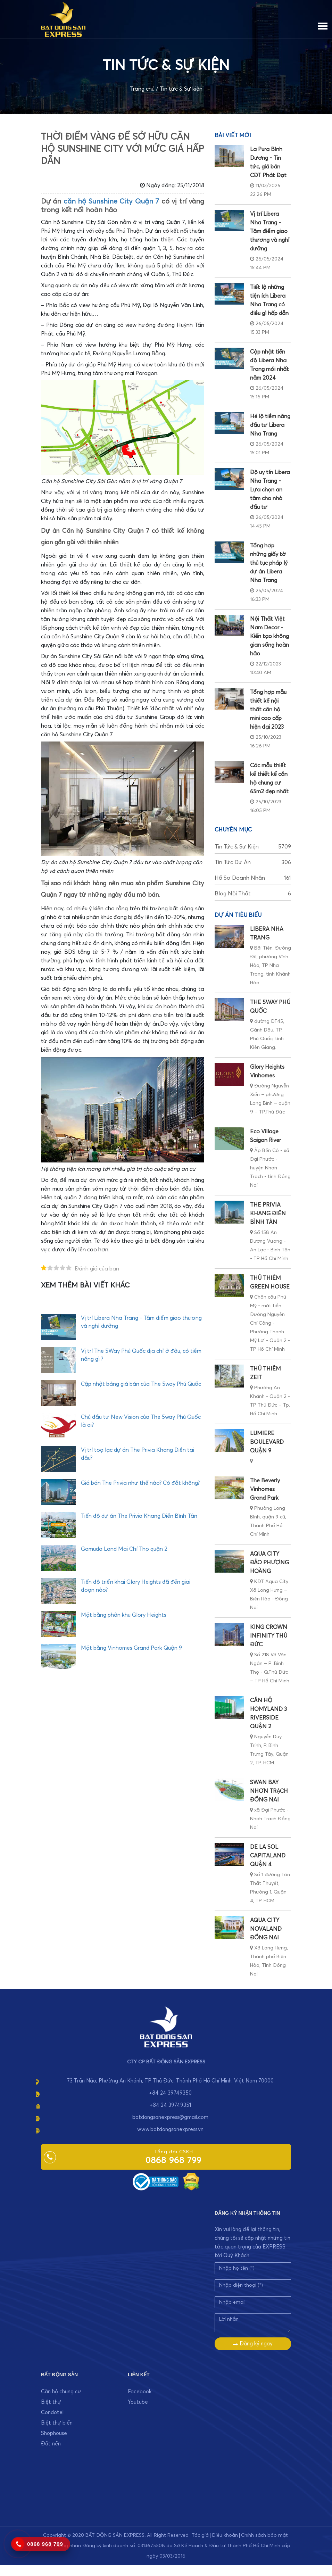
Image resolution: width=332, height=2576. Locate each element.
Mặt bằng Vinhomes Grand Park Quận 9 (131, 1648)
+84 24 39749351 (170, 2105)
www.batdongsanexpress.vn (170, 2129)
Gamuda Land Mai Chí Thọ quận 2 (124, 1549)
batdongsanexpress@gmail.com (170, 2117)
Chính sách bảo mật (264, 2535)
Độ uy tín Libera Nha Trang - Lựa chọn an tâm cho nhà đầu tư (270, 490)
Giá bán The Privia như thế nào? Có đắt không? (140, 1483)
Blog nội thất (253, 893)
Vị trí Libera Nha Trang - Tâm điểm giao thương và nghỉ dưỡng (270, 231)
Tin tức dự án (253, 862)
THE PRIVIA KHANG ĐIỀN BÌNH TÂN (268, 1213)
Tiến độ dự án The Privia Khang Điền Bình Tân (139, 1516)
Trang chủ (142, 89)
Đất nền (51, 2443)
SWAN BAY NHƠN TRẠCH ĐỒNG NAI (269, 1791)
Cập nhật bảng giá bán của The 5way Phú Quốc (141, 1384)
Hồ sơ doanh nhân (253, 878)
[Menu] (322, 25)
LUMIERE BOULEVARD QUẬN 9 (267, 1442)
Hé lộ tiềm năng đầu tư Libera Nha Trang (270, 425)
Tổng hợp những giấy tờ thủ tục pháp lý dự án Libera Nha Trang (269, 563)
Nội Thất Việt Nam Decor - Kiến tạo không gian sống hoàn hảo (269, 636)
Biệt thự (51, 2402)
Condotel (52, 2412)
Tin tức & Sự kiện (181, 89)
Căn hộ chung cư (61, 2391)
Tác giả (200, 2535)
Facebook (139, 2391)
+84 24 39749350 (170, 2093)
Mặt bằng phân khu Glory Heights (123, 1615)
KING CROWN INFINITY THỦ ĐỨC (268, 1635)
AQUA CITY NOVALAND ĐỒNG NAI (266, 1928)
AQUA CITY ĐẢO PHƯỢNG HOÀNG (269, 1562)
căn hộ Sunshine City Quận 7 (111, 201)
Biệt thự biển (57, 2423)
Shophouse (54, 2433)
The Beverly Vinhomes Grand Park (265, 1489)
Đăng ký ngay (253, 2343)
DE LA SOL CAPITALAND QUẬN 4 (267, 1855)
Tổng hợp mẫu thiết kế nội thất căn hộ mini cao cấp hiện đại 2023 (268, 709)
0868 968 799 (173, 2160)
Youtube (138, 2402)
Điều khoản (225, 2535)
